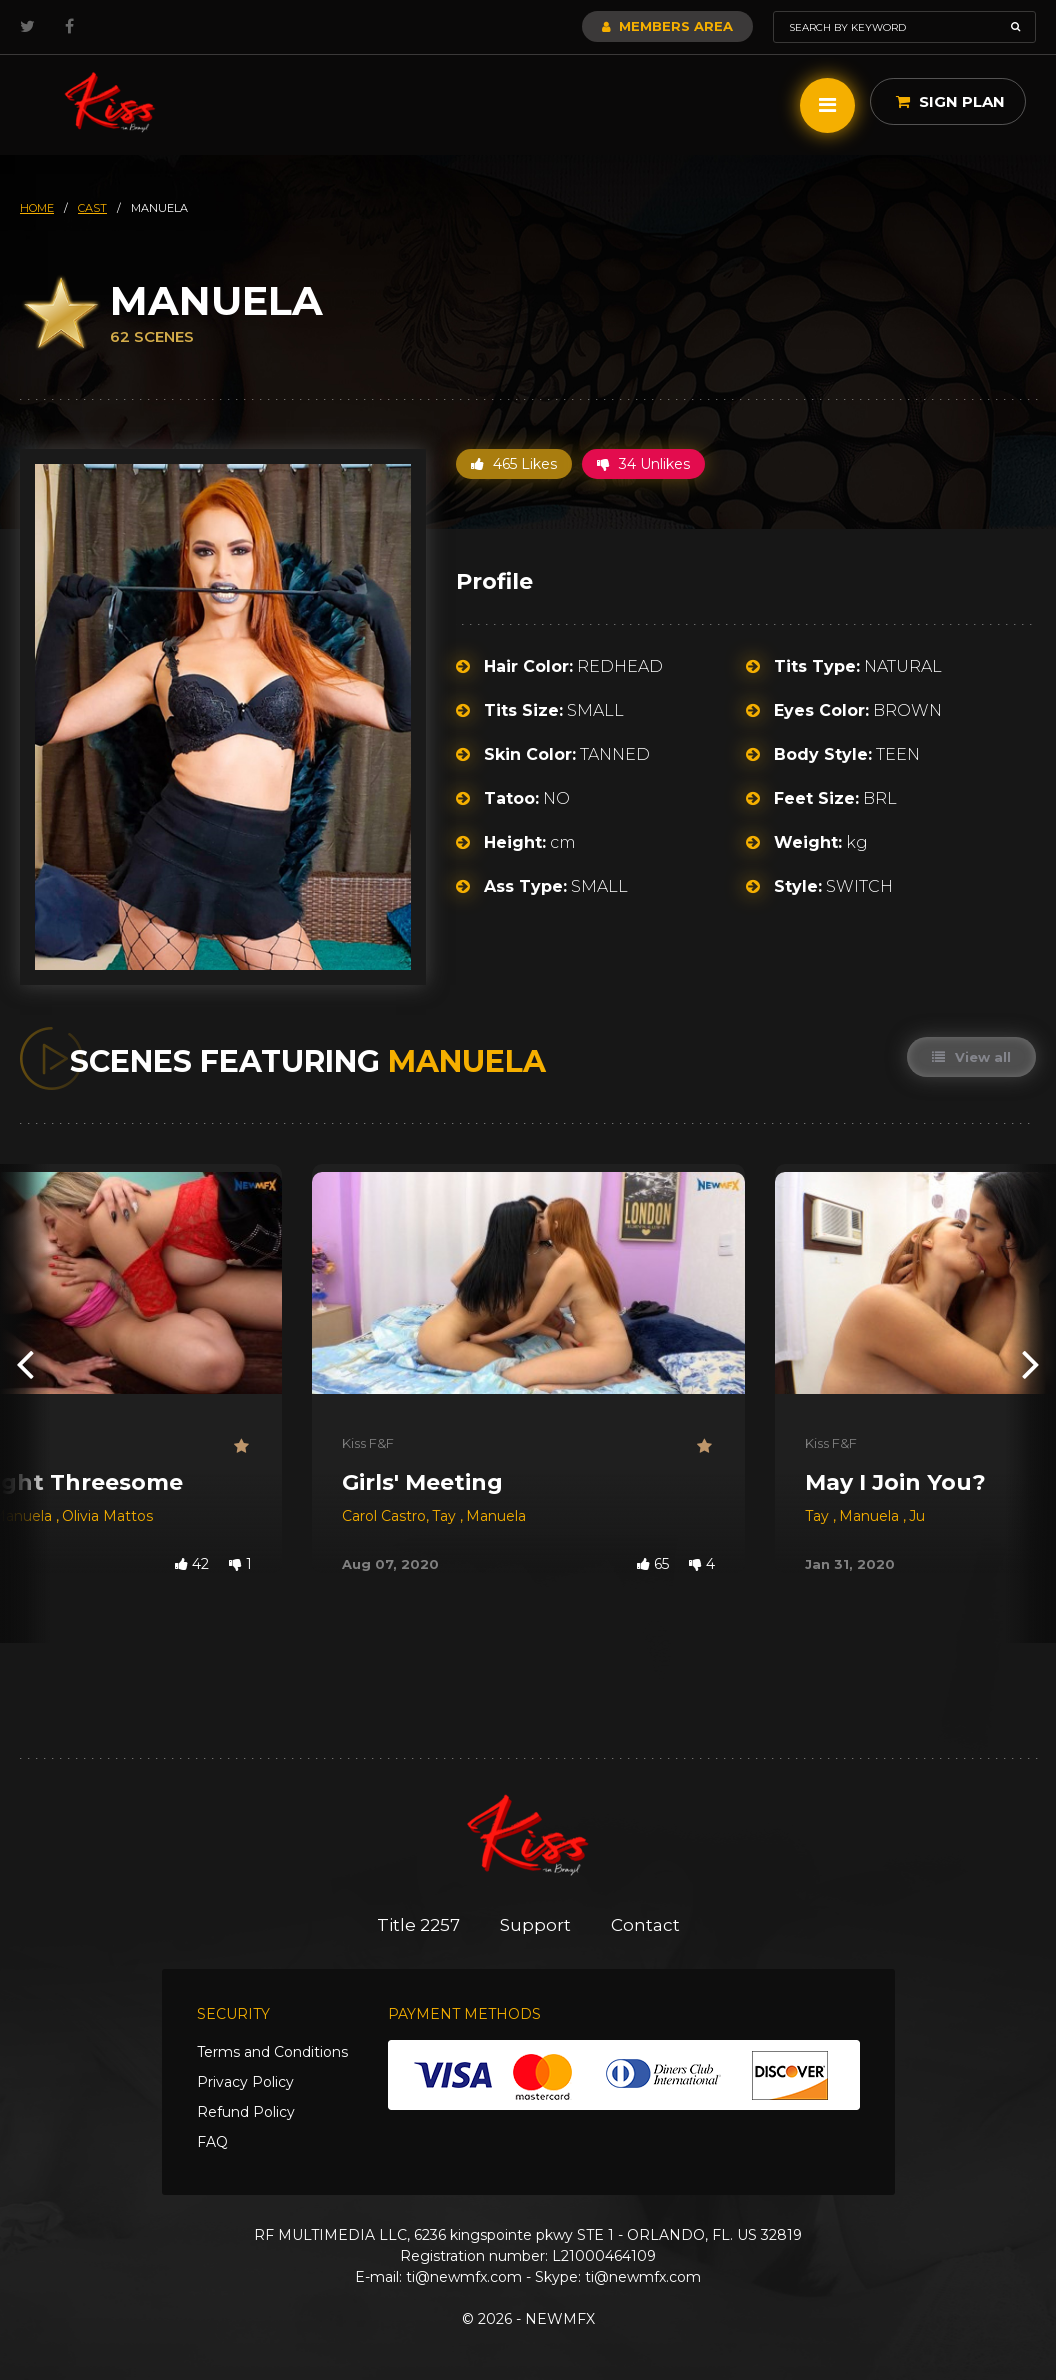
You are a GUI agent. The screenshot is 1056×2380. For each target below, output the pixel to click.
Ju (917, 1516)
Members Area (667, 26)
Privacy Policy (245, 2082)
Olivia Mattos (107, 1516)
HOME (37, 208)
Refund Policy (246, 2112)
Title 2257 (418, 1925)
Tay (446, 1516)
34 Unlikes (643, 464)
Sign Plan (950, 101)
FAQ (212, 2142)
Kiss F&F (368, 1443)
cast (92, 208)
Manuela (496, 1516)
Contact (645, 1925)
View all (971, 1057)
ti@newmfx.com (464, 2277)
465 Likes (514, 464)
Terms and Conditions (272, 2052)
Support (535, 1925)
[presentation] (25, 1362)
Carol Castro (384, 1516)
